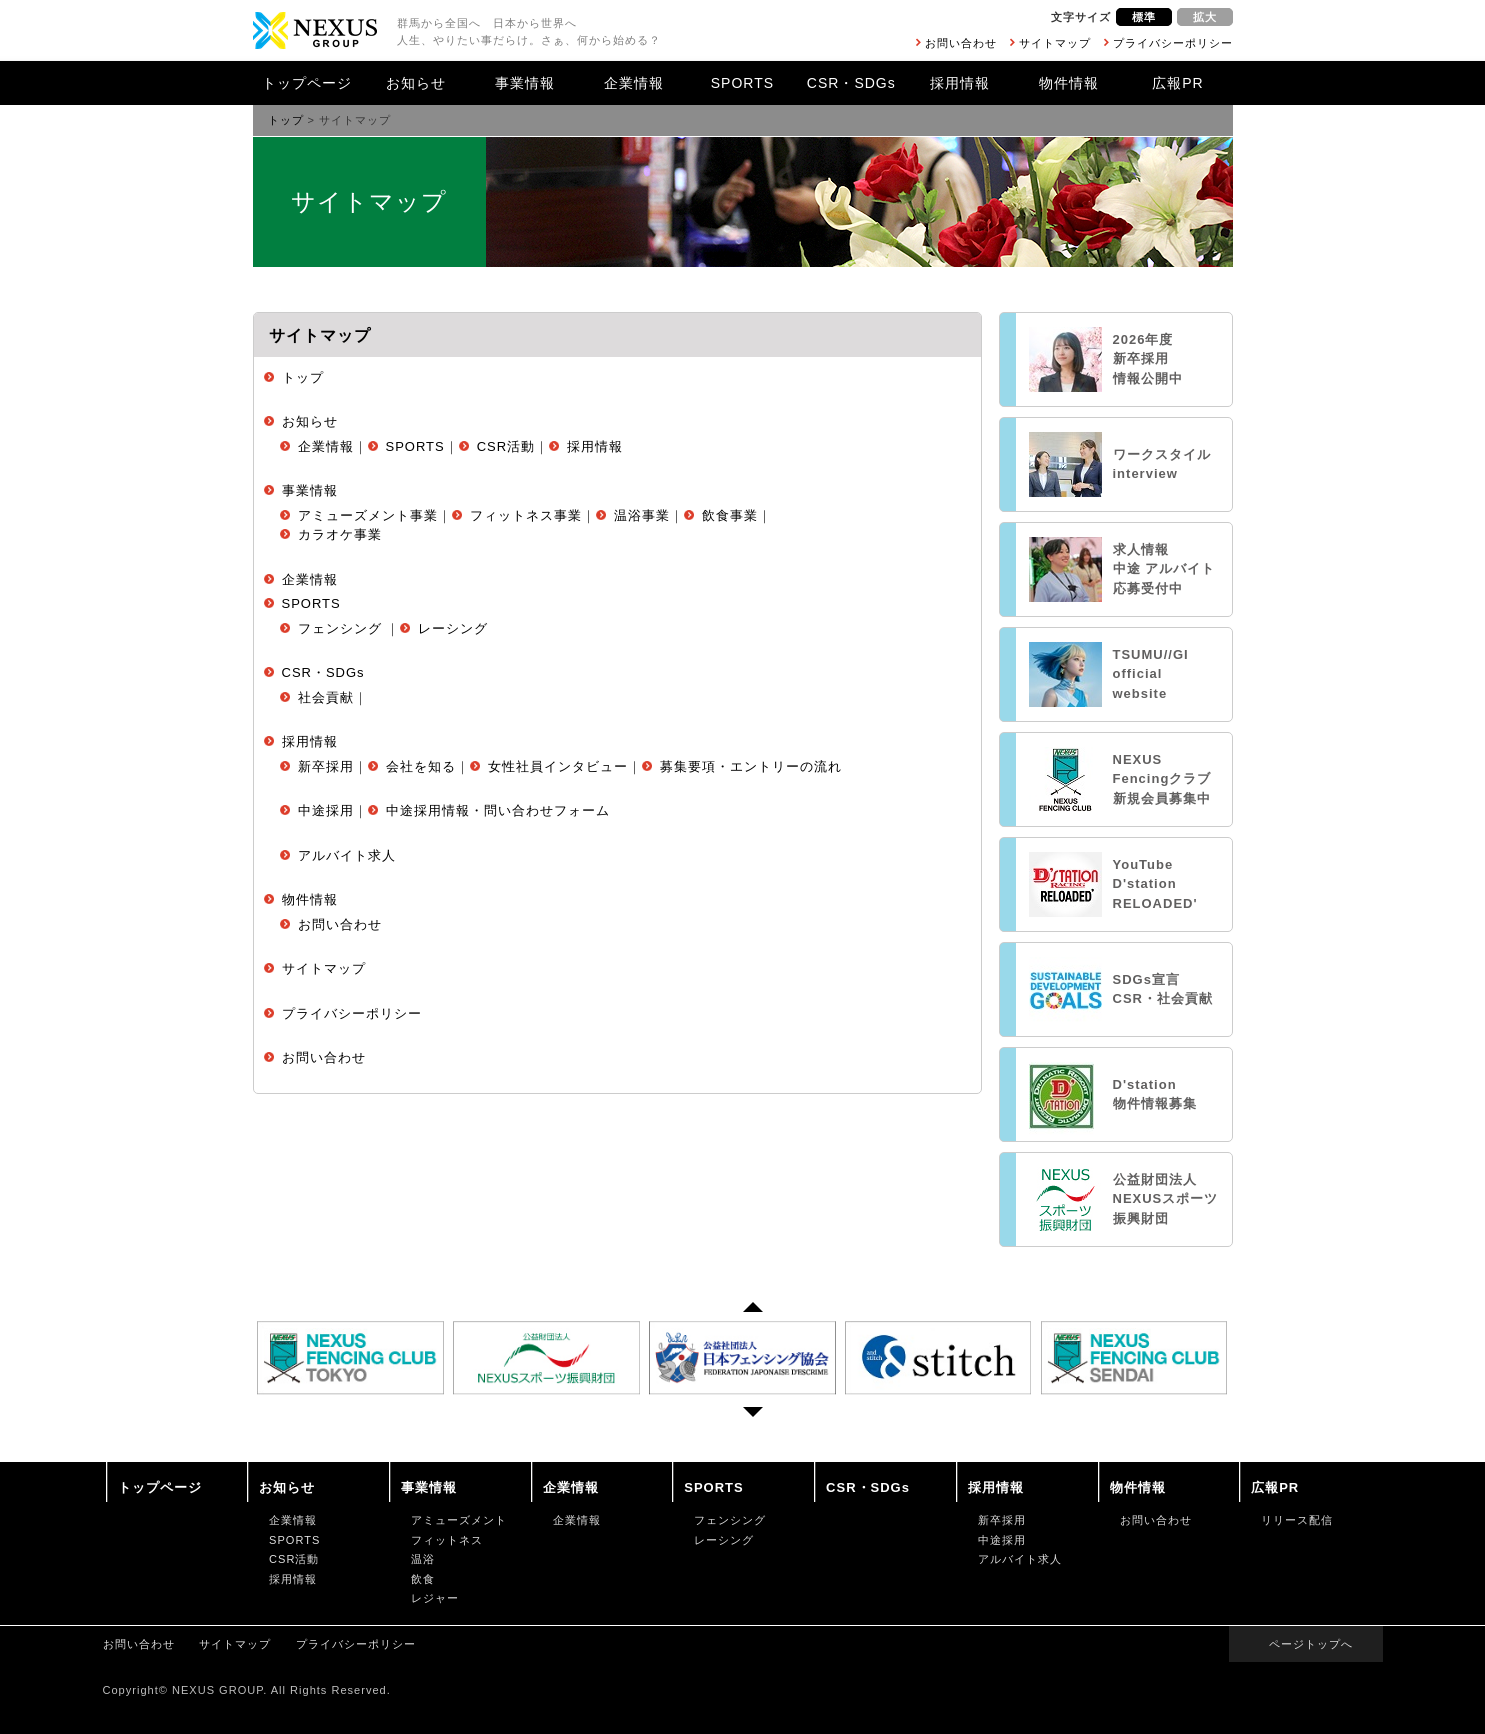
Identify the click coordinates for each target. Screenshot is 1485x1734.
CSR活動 (506, 446)
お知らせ (416, 83)
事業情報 (525, 83)
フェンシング (340, 628)
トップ (286, 120)
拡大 (1205, 17)
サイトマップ (1055, 43)
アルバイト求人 (347, 855)
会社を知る (421, 766)
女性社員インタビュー (558, 766)
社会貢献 (326, 697)
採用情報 (960, 83)
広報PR (1177, 83)
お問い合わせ (961, 43)
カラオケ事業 (340, 534)
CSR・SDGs (851, 83)
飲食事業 (730, 515)
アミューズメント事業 (368, 515)
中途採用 (326, 810)
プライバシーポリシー (1173, 43)
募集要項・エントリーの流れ (751, 766)
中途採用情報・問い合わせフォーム (498, 810)
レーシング (453, 628)
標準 (1144, 17)
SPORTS (742, 83)
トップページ (307, 83)
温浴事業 (642, 515)
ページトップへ (1311, 1644)
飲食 (423, 1579)
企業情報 (634, 83)
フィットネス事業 (526, 515)
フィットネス (447, 1540)
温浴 (423, 1559)
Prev (753, 1302)
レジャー (435, 1598)
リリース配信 (1297, 1520)
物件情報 (1069, 83)
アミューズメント (459, 1520)
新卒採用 (326, 766)
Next (753, 1417)
